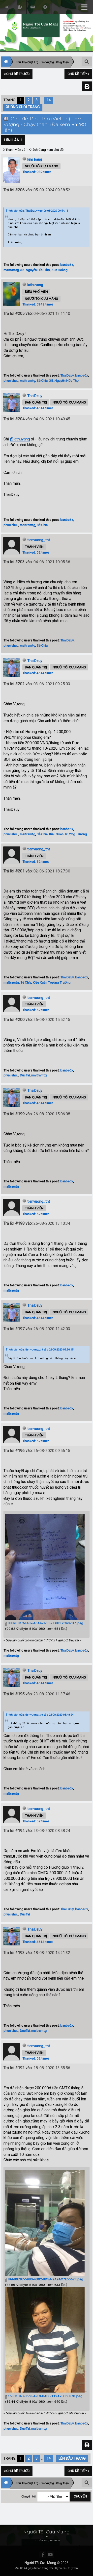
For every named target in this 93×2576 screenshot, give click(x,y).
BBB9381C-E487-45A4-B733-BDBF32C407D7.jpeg (44, 1623)
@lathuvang (20, 439)
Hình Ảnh (13, 140)
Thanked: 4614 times (37, 408)
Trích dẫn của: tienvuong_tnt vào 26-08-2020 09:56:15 (39, 1349)
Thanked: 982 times (36, 172)
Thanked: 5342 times (37, 304)
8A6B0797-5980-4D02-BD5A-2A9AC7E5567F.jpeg (44, 2279)
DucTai (25, 1075)
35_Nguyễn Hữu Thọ (35, 270)
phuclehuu (10, 381)
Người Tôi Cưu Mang (40, 2563)
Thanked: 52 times (35, 552)
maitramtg (11, 270)
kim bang (34, 159)
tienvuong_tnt (38, 540)
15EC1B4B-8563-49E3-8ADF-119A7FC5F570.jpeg (43, 2396)
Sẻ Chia (42, 381)
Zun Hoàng (59, 270)
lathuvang (35, 285)
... (42, 100)
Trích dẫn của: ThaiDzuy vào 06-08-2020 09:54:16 (37, 210)
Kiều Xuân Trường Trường (68, 834)
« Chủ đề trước (17, 74)
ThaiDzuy (67, 375)
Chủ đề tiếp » (78, 74)
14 (49, 100)
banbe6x (66, 265)
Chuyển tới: (28, 2496)
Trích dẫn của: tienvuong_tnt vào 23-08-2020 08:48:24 (39, 1714)
